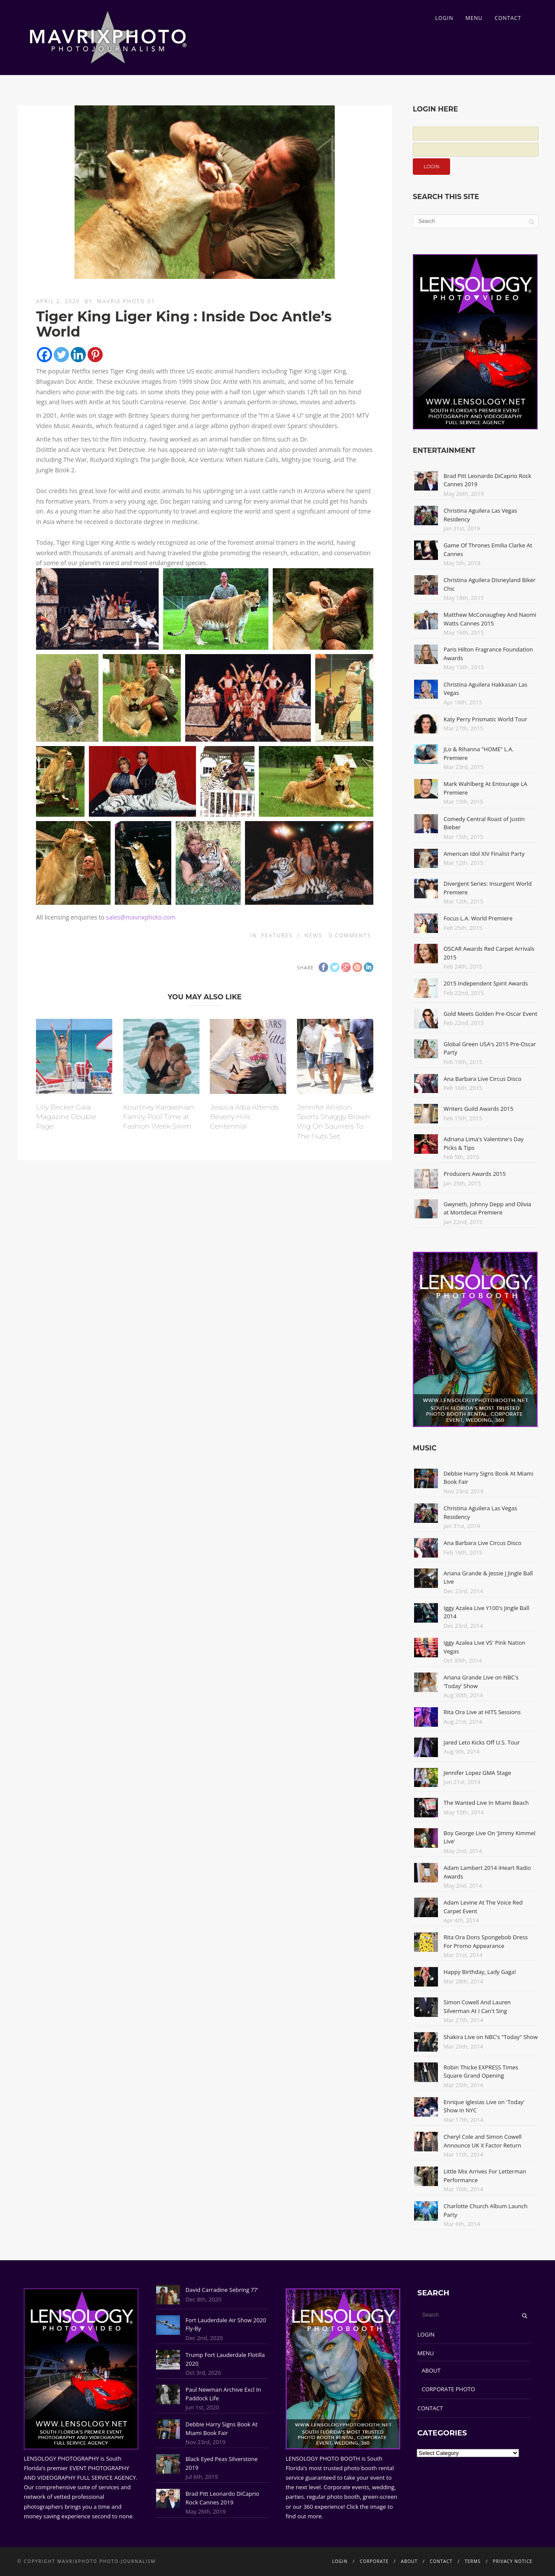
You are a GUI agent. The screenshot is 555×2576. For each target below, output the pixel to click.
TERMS (473, 2561)
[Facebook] (44, 354)
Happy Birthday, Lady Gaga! (480, 1972)
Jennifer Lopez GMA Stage (477, 1773)
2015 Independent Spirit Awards (486, 983)
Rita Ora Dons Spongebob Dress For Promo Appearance (486, 1941)
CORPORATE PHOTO (448, 2389)
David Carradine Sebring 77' (222, 2290)
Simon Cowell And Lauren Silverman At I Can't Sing (477, 2006)
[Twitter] (61, 354)
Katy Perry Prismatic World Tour (485, 719)
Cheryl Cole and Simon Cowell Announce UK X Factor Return (483, 2141)
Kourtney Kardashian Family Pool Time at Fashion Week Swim (158, 1117)
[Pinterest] (95, 354)
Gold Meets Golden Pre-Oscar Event (490, 1014)
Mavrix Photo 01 (126, 301)
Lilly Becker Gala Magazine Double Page (66, 1117)
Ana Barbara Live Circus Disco (483, 1079)
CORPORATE (374, 2561)
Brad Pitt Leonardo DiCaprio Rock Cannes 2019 (222, 2498)
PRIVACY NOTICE (512, 2561)
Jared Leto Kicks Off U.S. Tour (482, 1742)
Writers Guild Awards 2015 (478, 1109)
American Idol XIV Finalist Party (484, 854)
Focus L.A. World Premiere (478, 918)
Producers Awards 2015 (475, 1174)
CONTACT (508, 18)
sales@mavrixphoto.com (141, 917)
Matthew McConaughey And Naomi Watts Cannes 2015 (490, 619)
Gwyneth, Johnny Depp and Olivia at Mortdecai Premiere (487, 1208)
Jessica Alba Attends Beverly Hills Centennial (244, 1117)
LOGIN (444, 18)
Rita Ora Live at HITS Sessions (482, 1712)
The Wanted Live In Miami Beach (486, 1803)
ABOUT (431, 2370)
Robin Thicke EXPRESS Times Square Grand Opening (481, 2071)
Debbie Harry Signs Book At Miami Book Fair (222, 2428)
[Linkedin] (78, 354)
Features (277, 935)
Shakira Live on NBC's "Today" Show (491, 2037)
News (313, 935)
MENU (473, 18)
